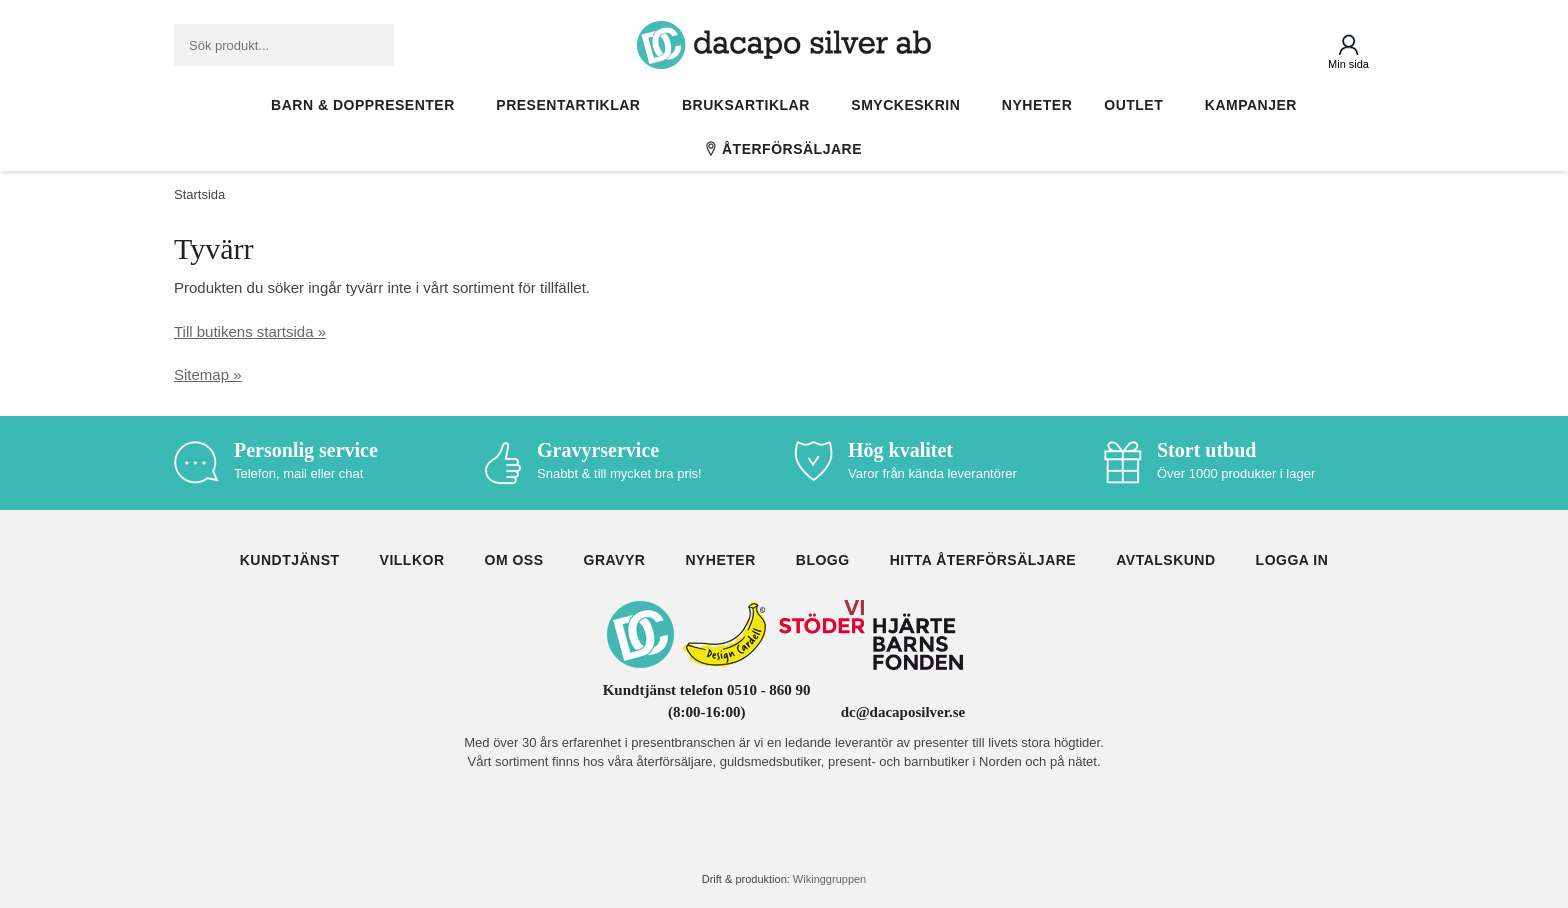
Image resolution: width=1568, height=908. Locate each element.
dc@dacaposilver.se (903, 712)
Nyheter (1037, 105)
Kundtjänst (290, 560)
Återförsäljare (784, 149)
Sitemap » (208, 374)
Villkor (412, 560)
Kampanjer (1251, 105)
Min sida (1348, 64)
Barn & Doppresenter (367, 105)
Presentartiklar (573, 105)
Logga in (1292, 560)
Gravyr (615, 560)
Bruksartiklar (750, 105)
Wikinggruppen (829, 879)
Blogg (823, 560)
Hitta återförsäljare (983, 560)
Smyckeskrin (910, 105)
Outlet (1138, 105)
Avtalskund (1165, 560)
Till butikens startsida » (250, 331)
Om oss (514, 560)
